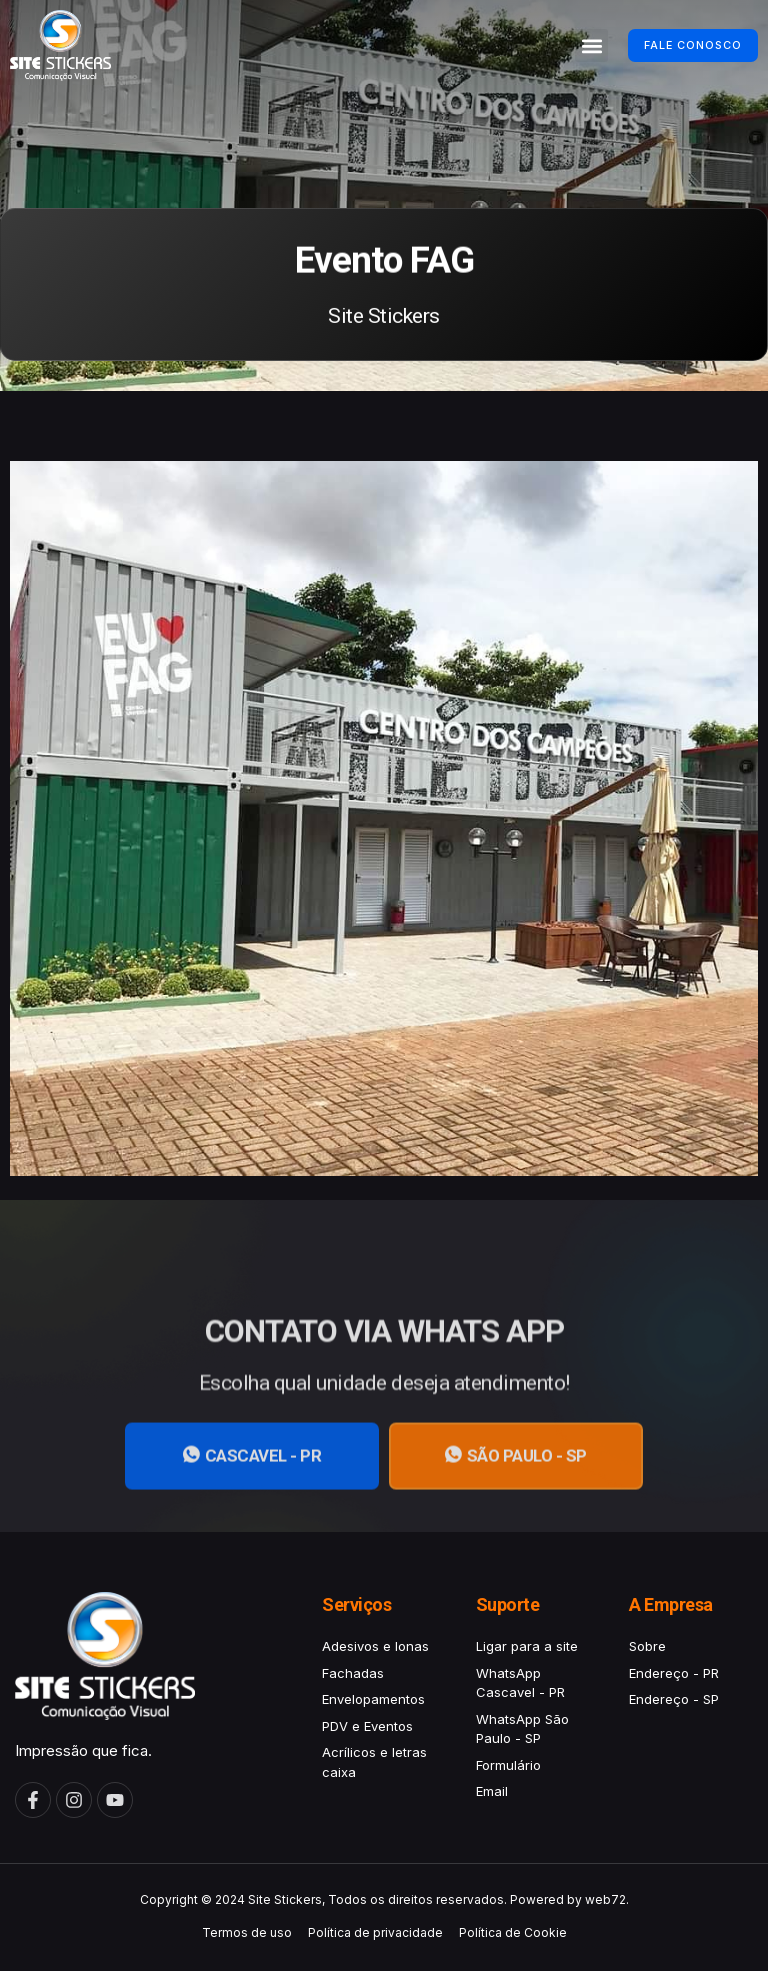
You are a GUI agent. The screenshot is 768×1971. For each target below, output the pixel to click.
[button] (564, 45)
